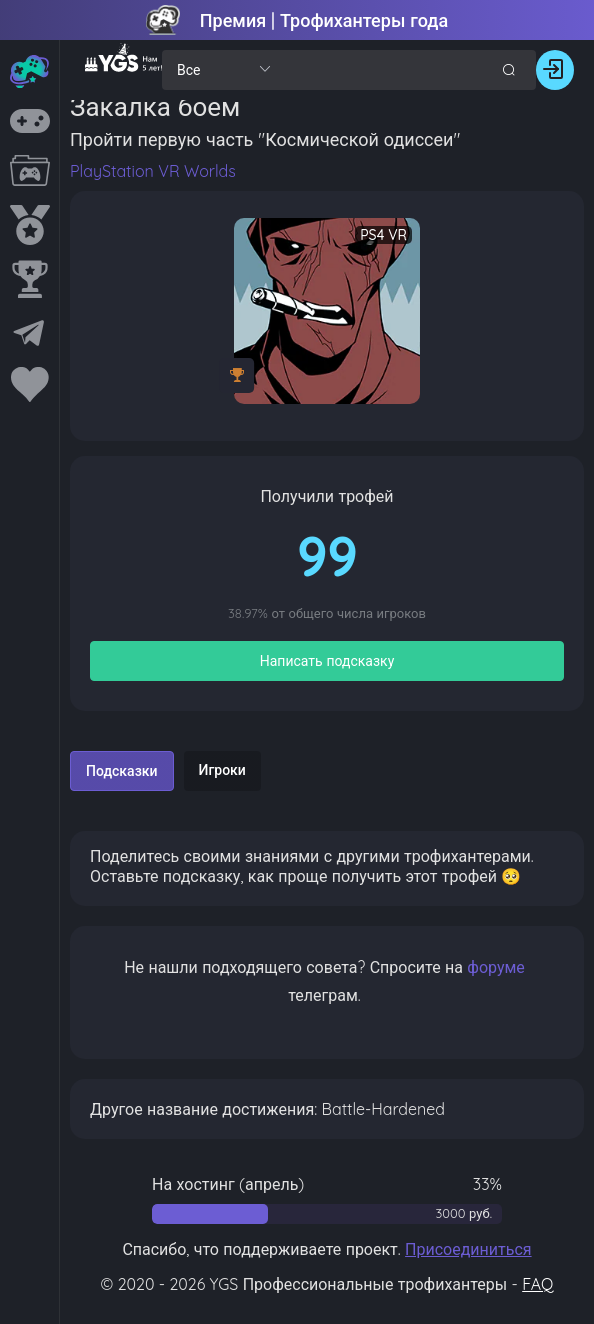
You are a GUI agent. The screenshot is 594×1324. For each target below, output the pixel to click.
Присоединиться (468, 1249)
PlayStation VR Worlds (153, 171)
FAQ (537, 1284)
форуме (496, 967)
